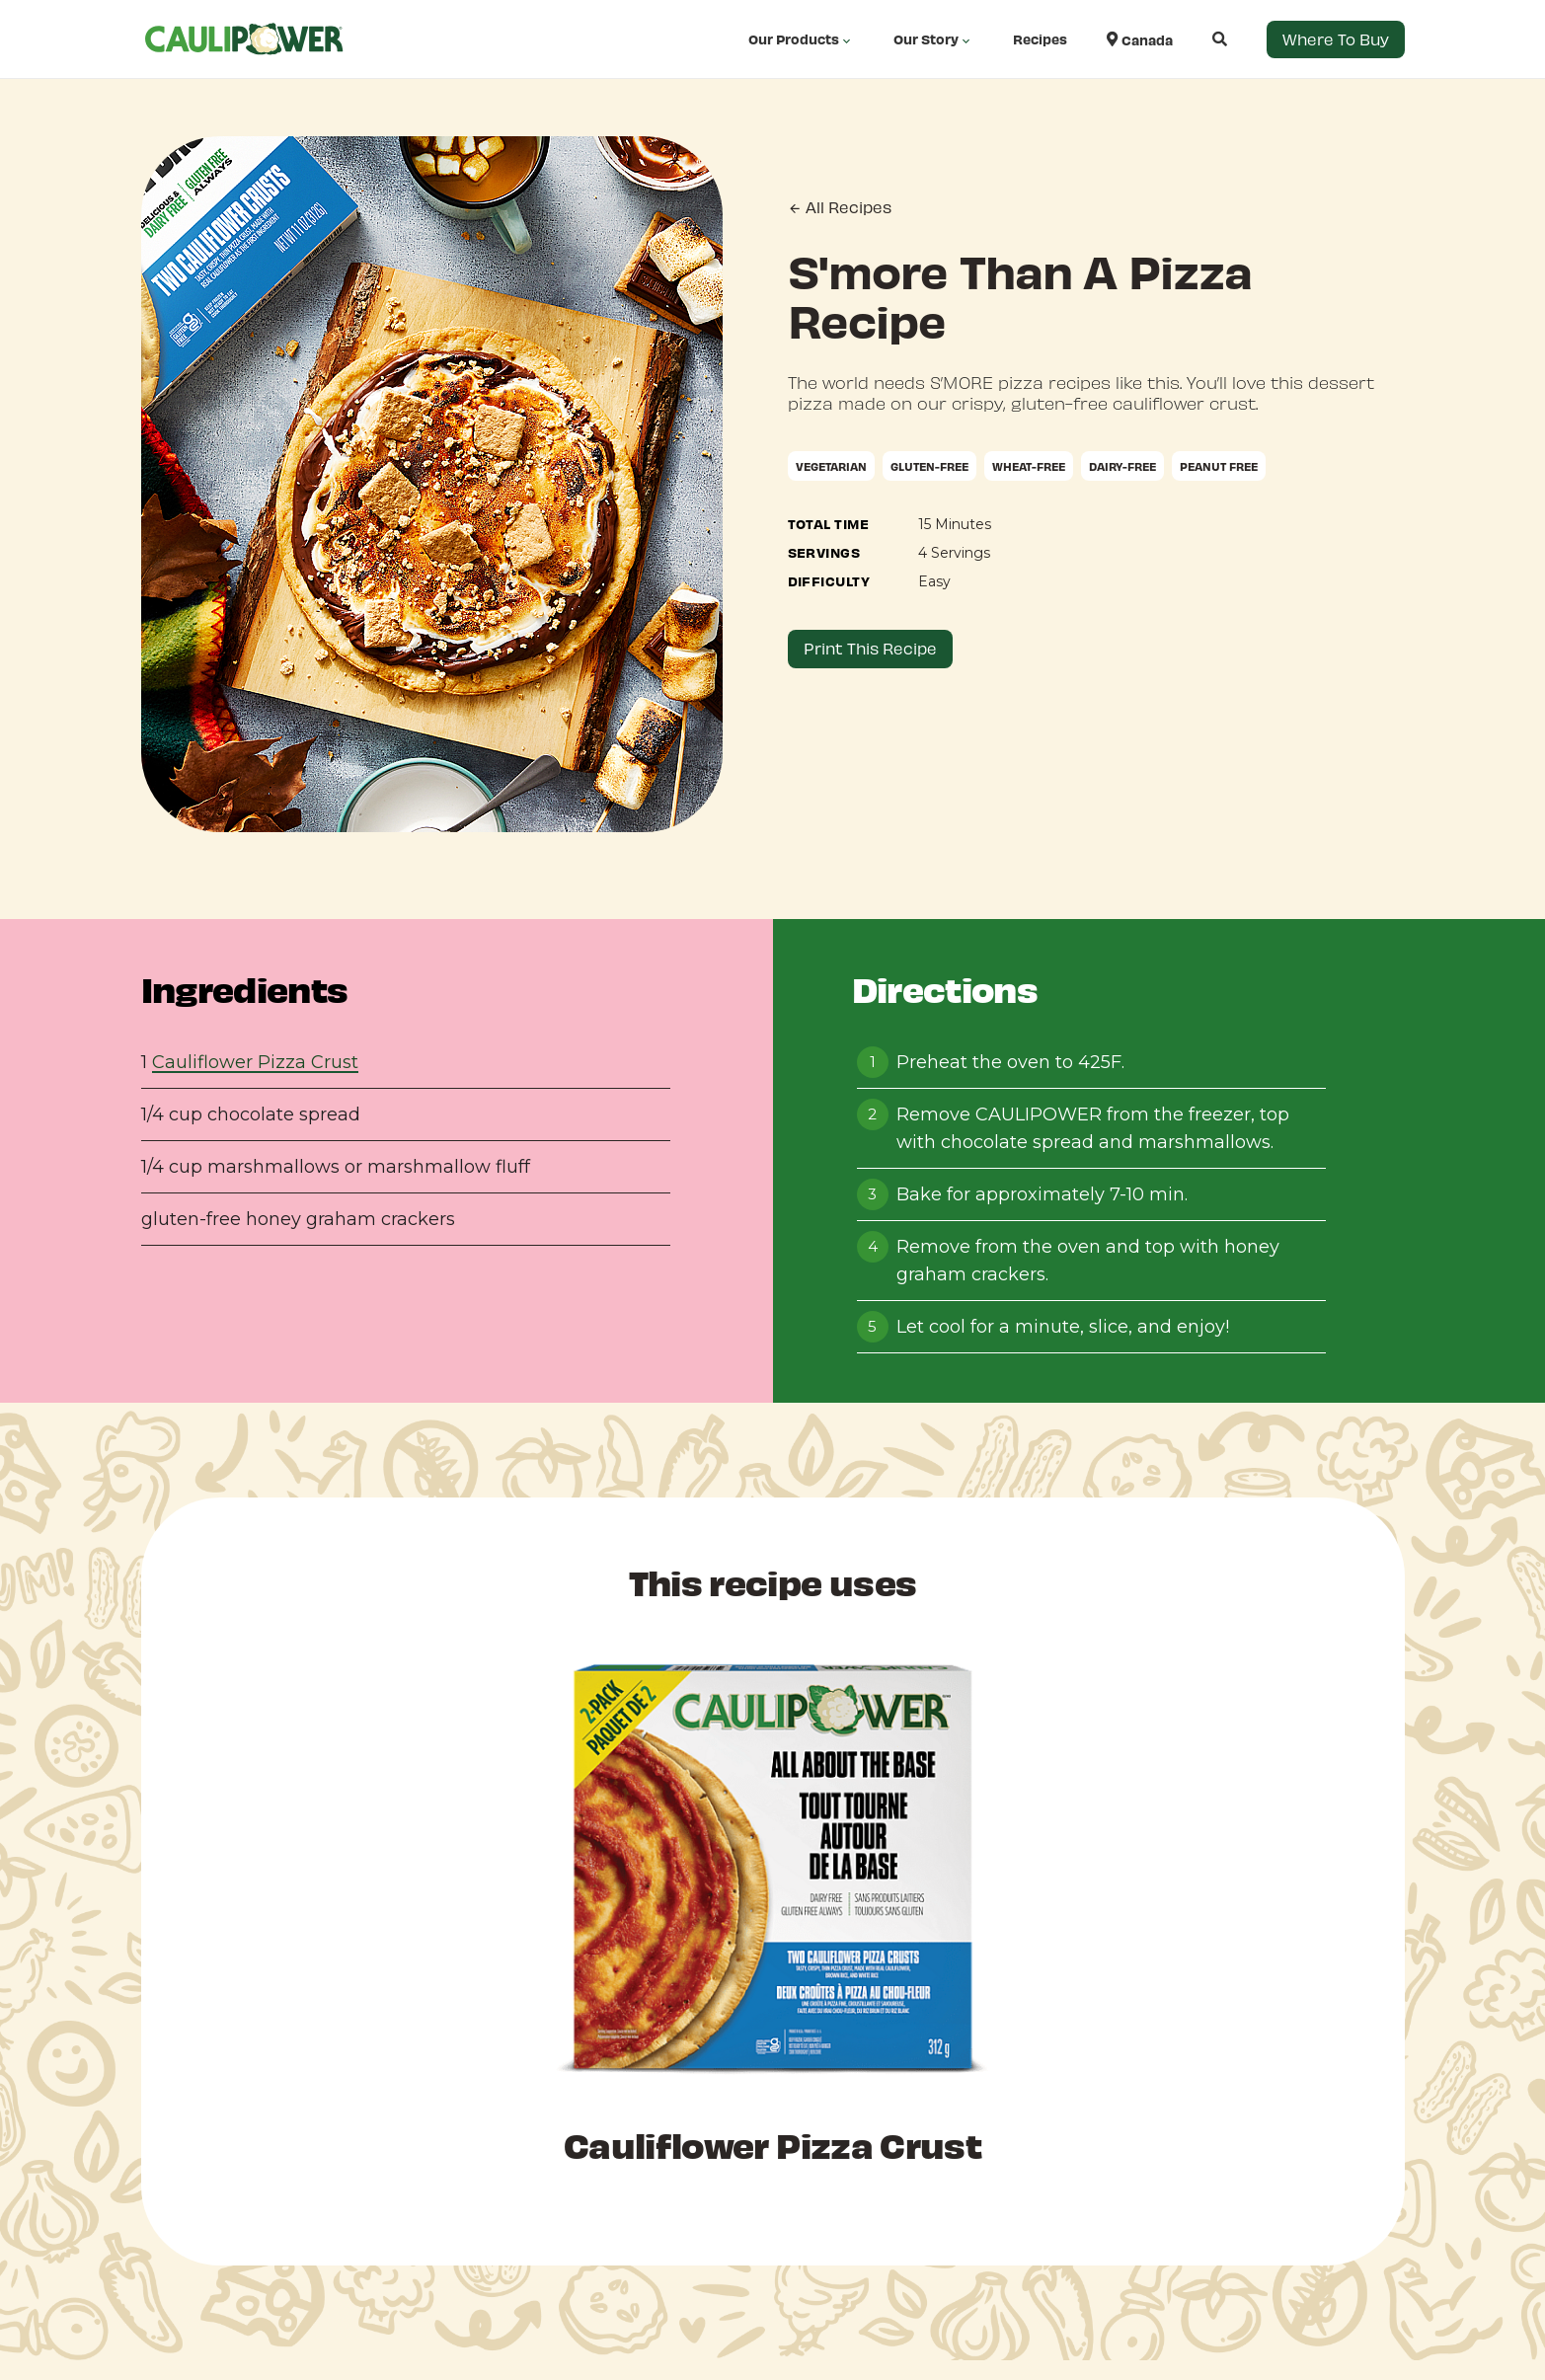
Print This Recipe (870, 648)
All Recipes (839, 207)
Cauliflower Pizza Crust (255, 1062)
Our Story (933, 39)
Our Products (801, 39)
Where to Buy (1335, 39)
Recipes (1040, 39)
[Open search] (1200, 39)
